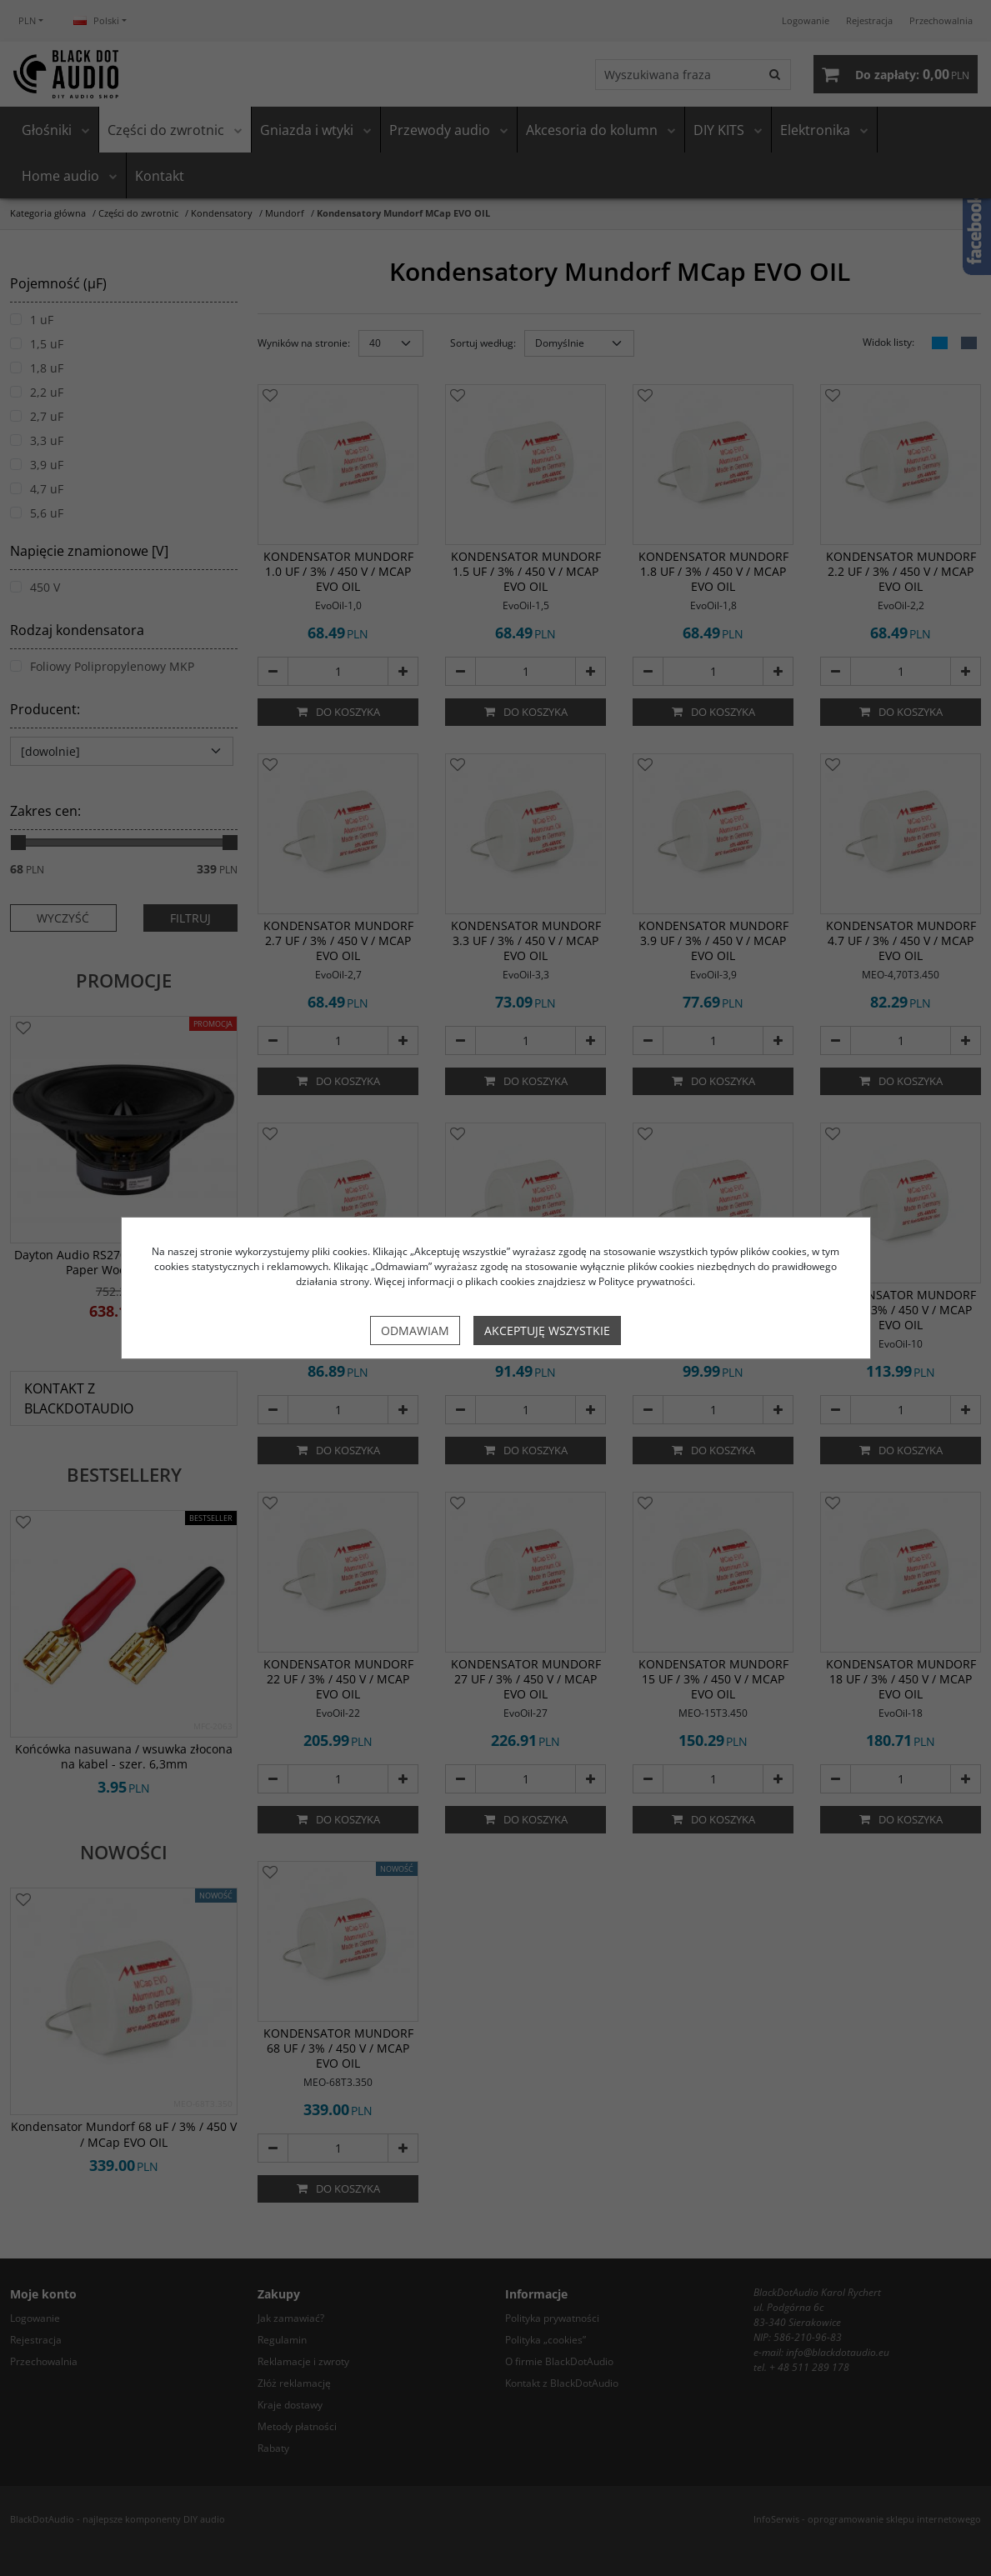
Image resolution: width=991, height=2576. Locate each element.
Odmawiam (415, 1330)
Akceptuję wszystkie (547, 1330)
